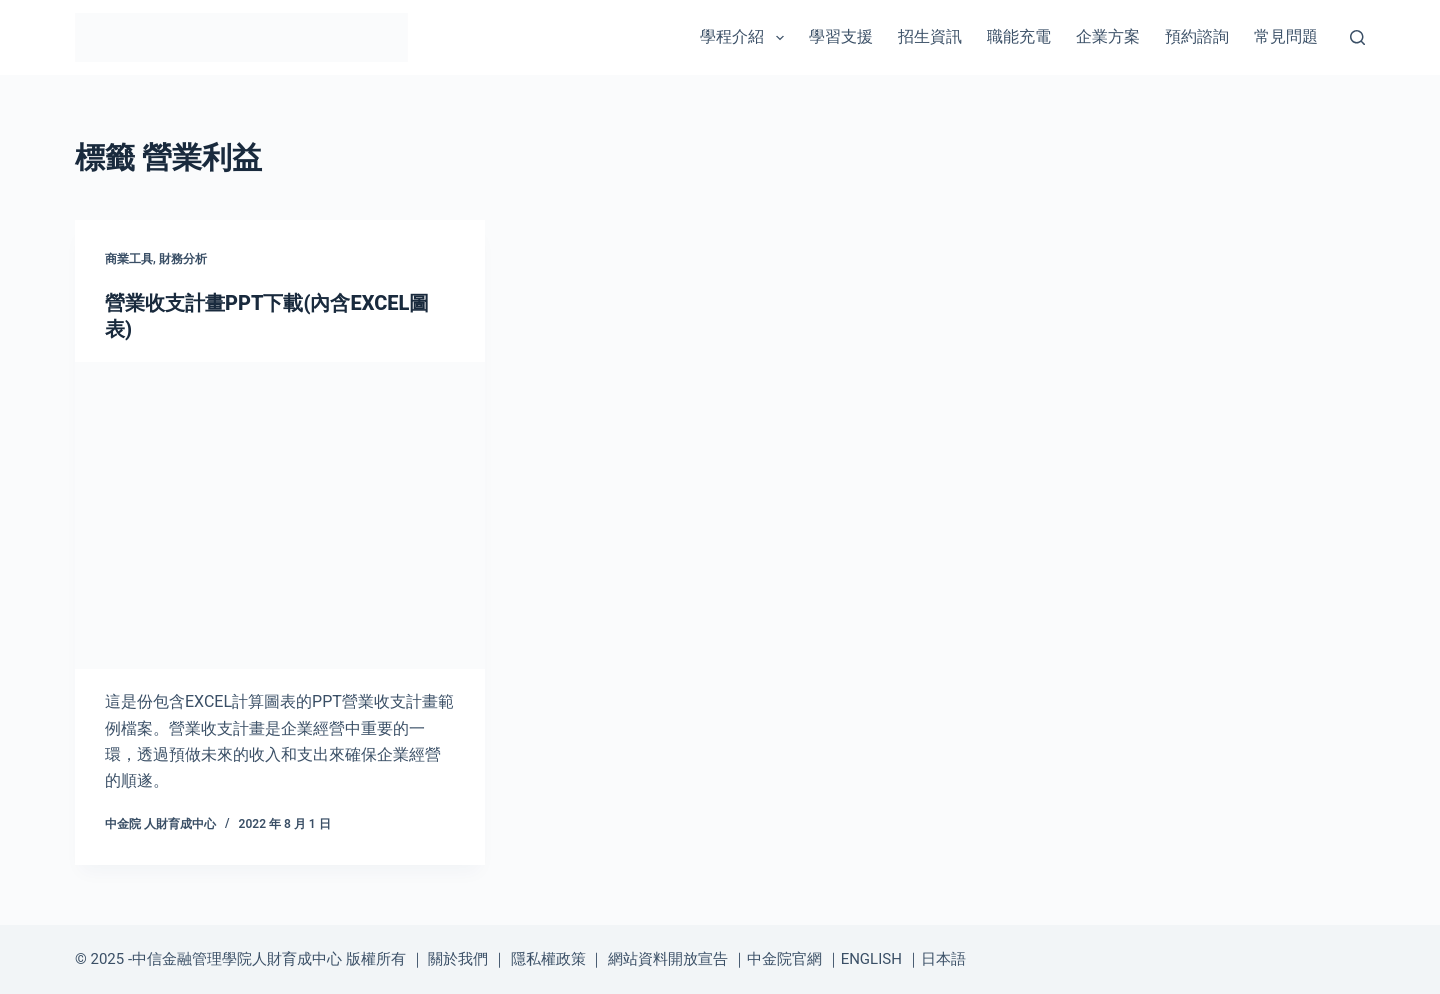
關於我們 (458, 959)
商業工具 (129, 259)
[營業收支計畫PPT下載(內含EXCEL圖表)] (280, 516)
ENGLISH (871, 959)
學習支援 (841, 36)
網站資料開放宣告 (668, 959)
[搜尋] (1357, 37)
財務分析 (183, 259)
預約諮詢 (1197, 36)
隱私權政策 (548, 959)
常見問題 (1286, 36)
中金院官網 (784, 959)
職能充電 (1019, 36)
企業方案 (1108, 36)
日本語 (943, 959)
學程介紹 (745, 38)
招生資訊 (930, 36)
